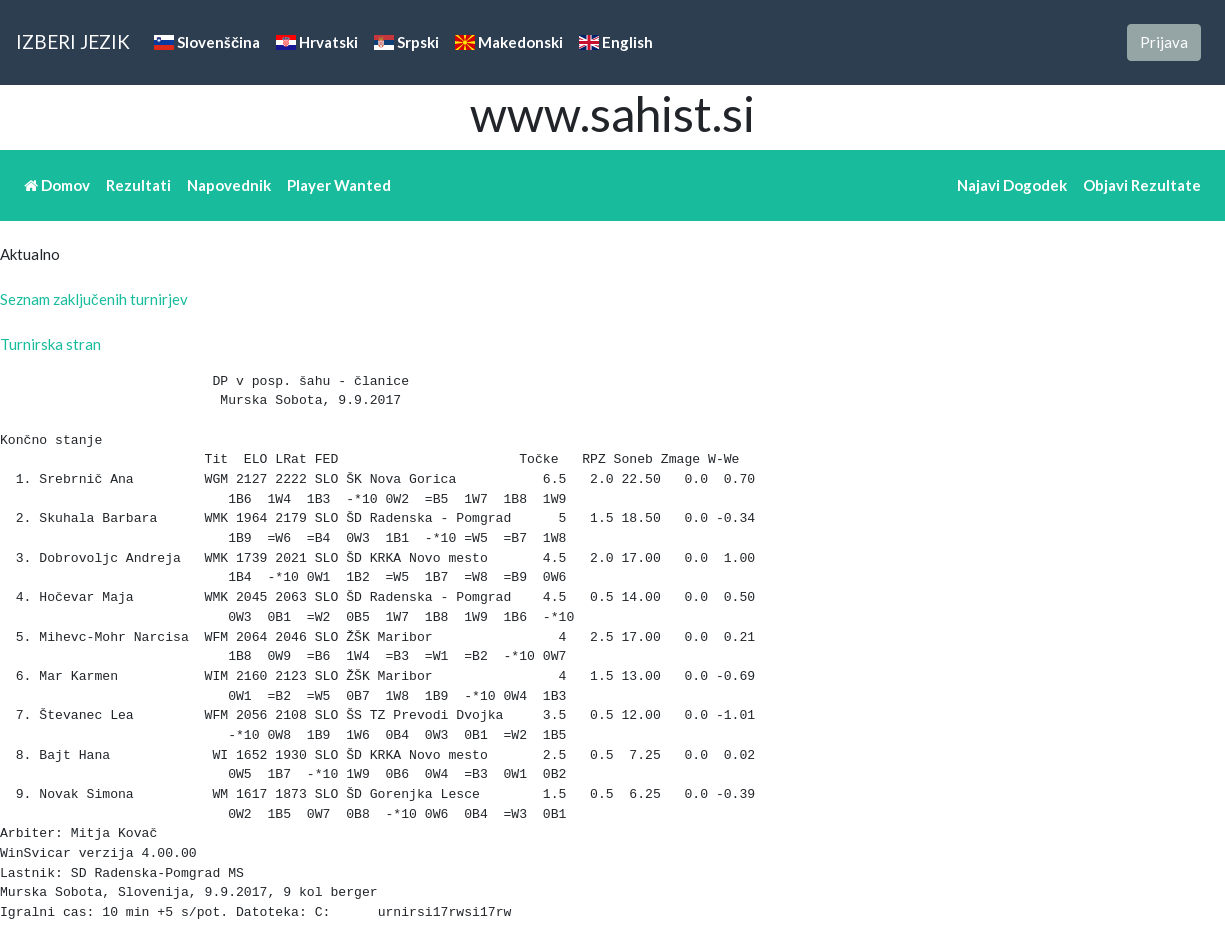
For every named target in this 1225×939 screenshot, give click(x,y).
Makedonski (509, 42)
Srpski (406, 42)
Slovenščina (207, 42)
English (616, 42)
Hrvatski (317, 42)
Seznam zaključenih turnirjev (94, 299)
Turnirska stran (50, 344)
